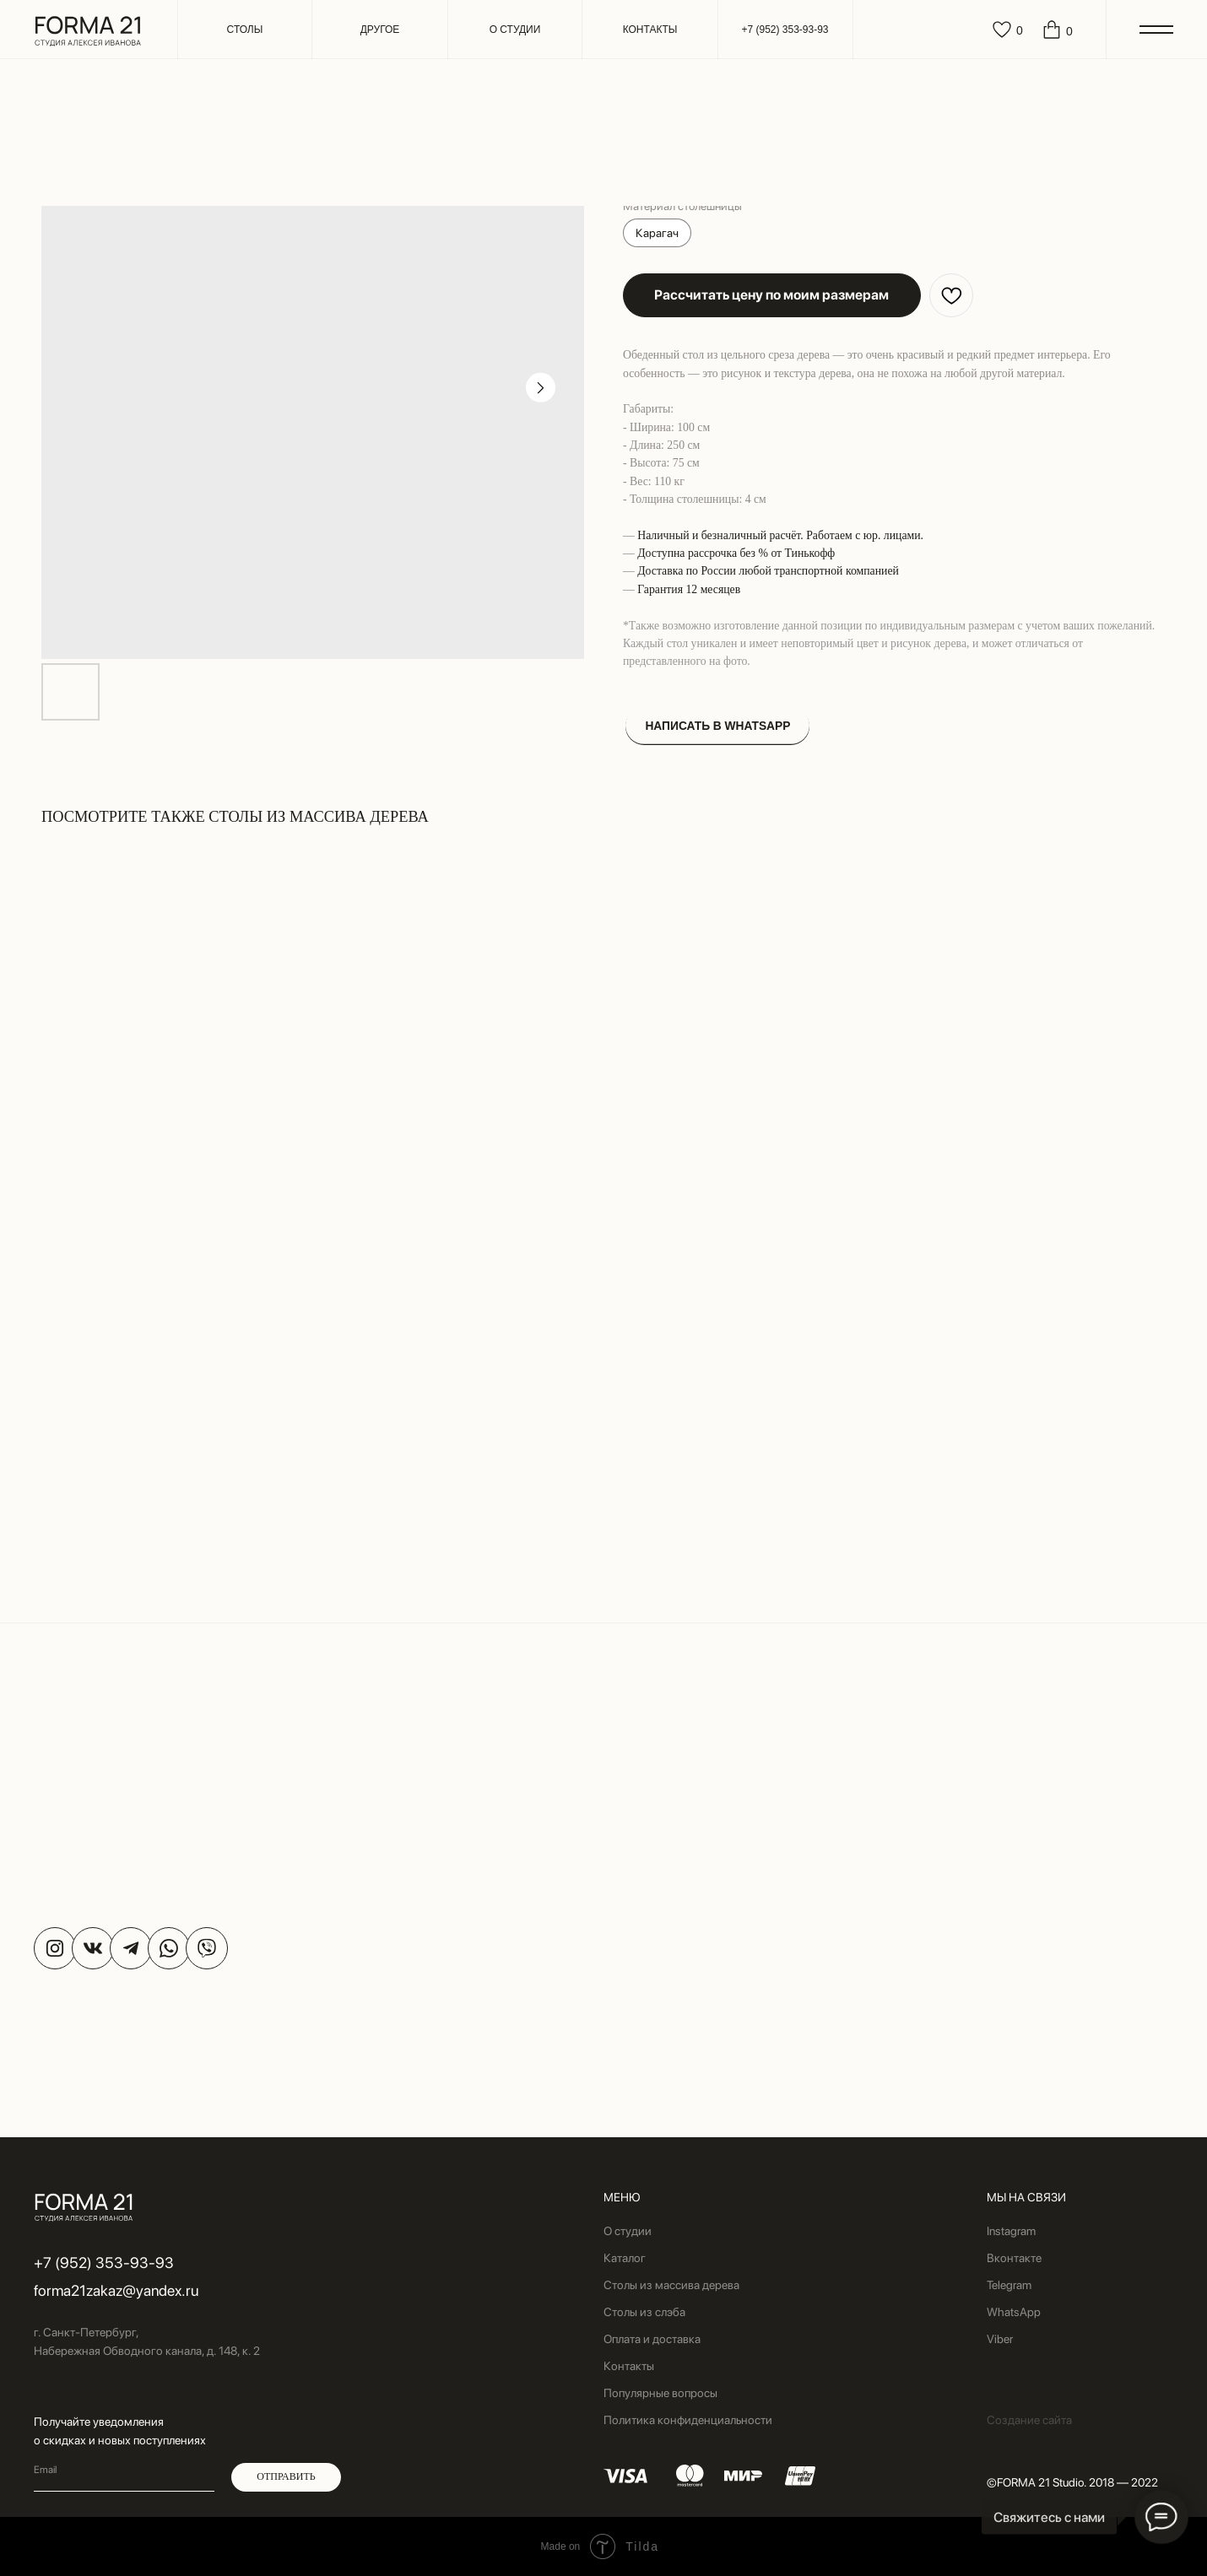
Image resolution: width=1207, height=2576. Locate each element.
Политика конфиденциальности (688, 2420)
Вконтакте (1014, 2258)
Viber (1000, 2339)
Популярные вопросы (660, 2393)
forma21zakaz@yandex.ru (116, 2290)
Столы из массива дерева (671, 2285)
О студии (628, 2231)
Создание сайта (1029, 2420)
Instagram (1011, 2231)
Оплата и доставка (652, 2339)
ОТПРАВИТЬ (286, 2476)
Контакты (629, 2366)
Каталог (625, 2258)
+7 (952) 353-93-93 (104, 2262)
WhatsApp (1014, 2312)
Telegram (1009, 2285)
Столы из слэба (644, 2312)
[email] (124, 2470)
